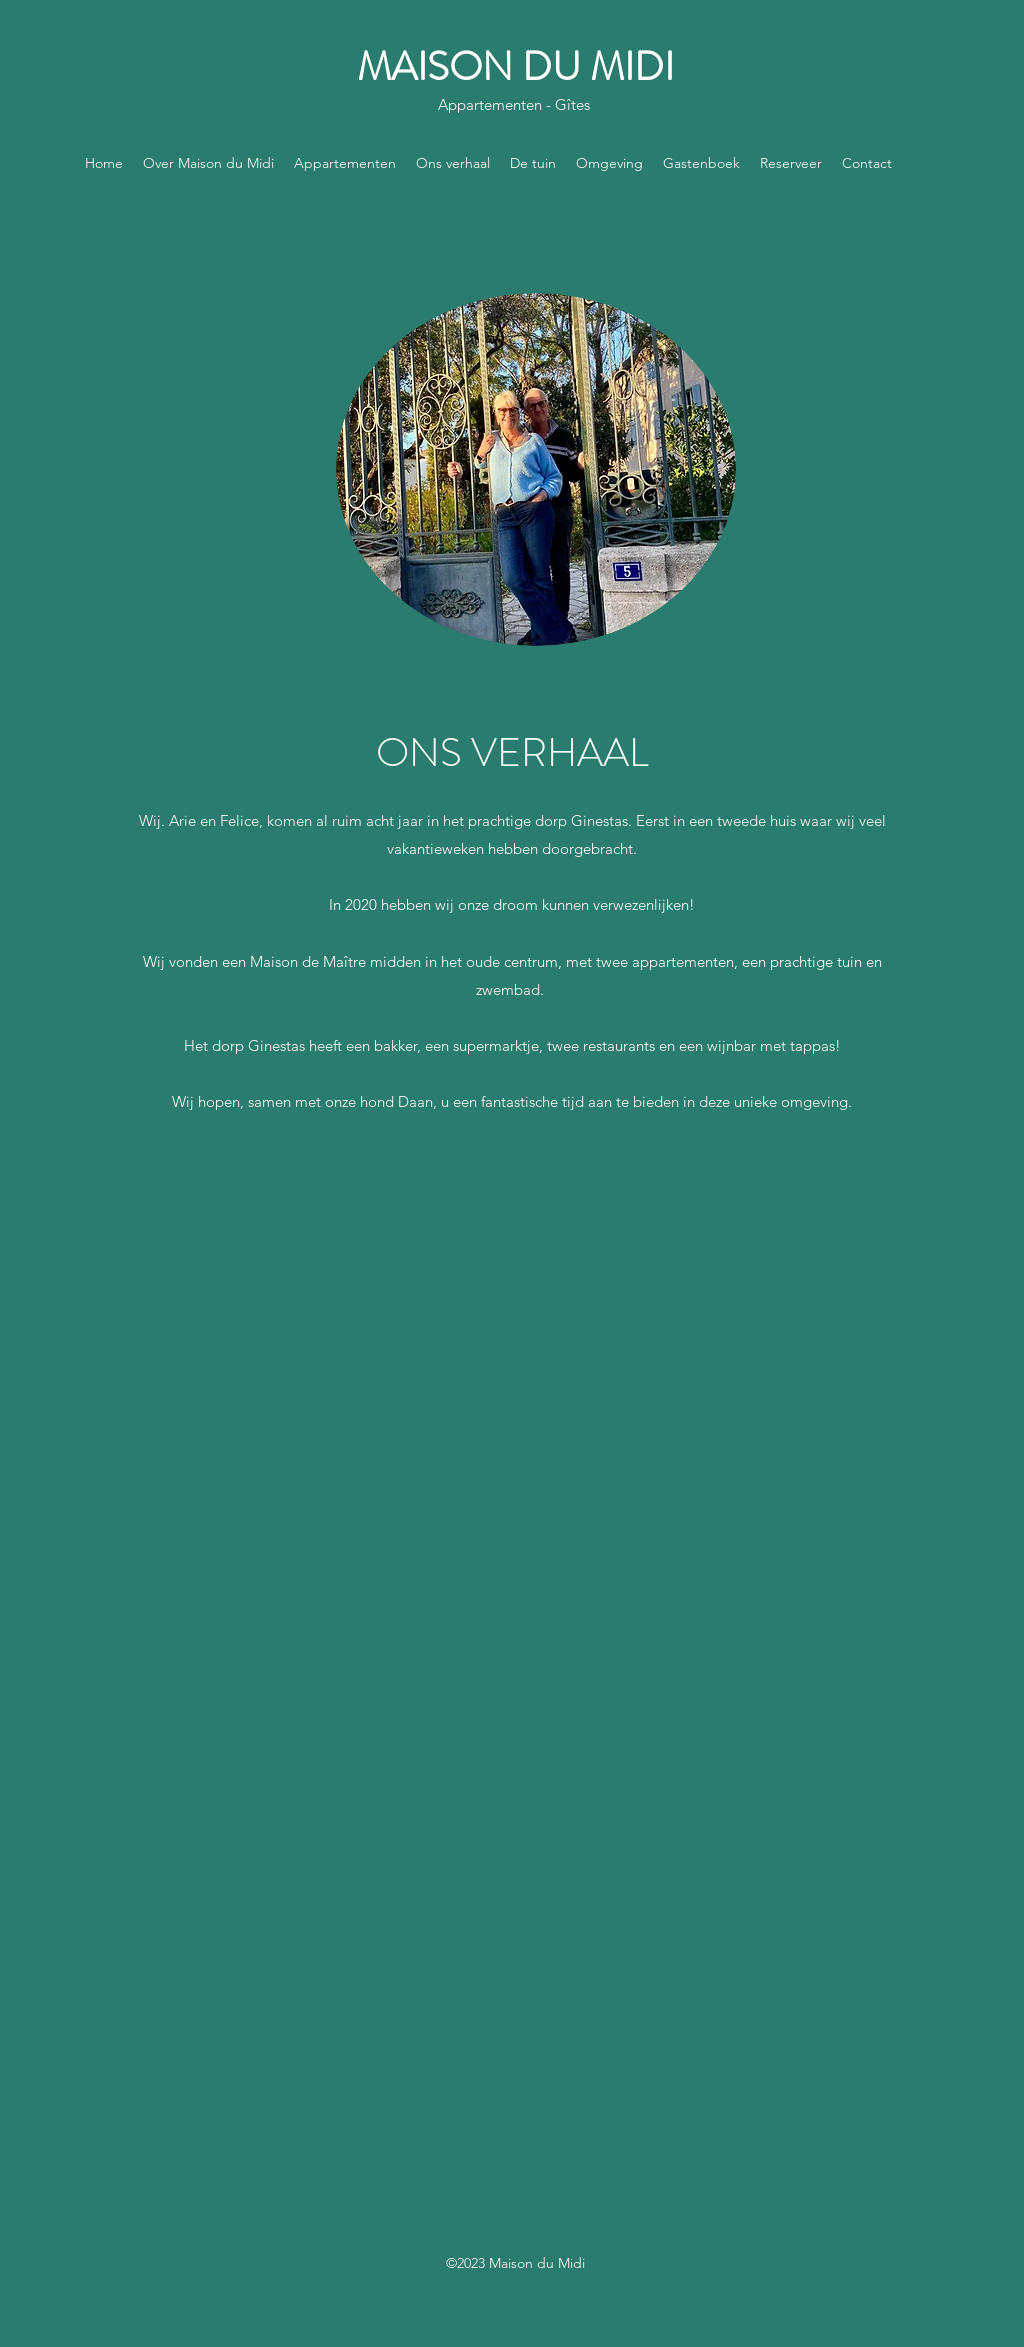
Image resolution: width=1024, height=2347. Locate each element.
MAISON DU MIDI (515, 66)
